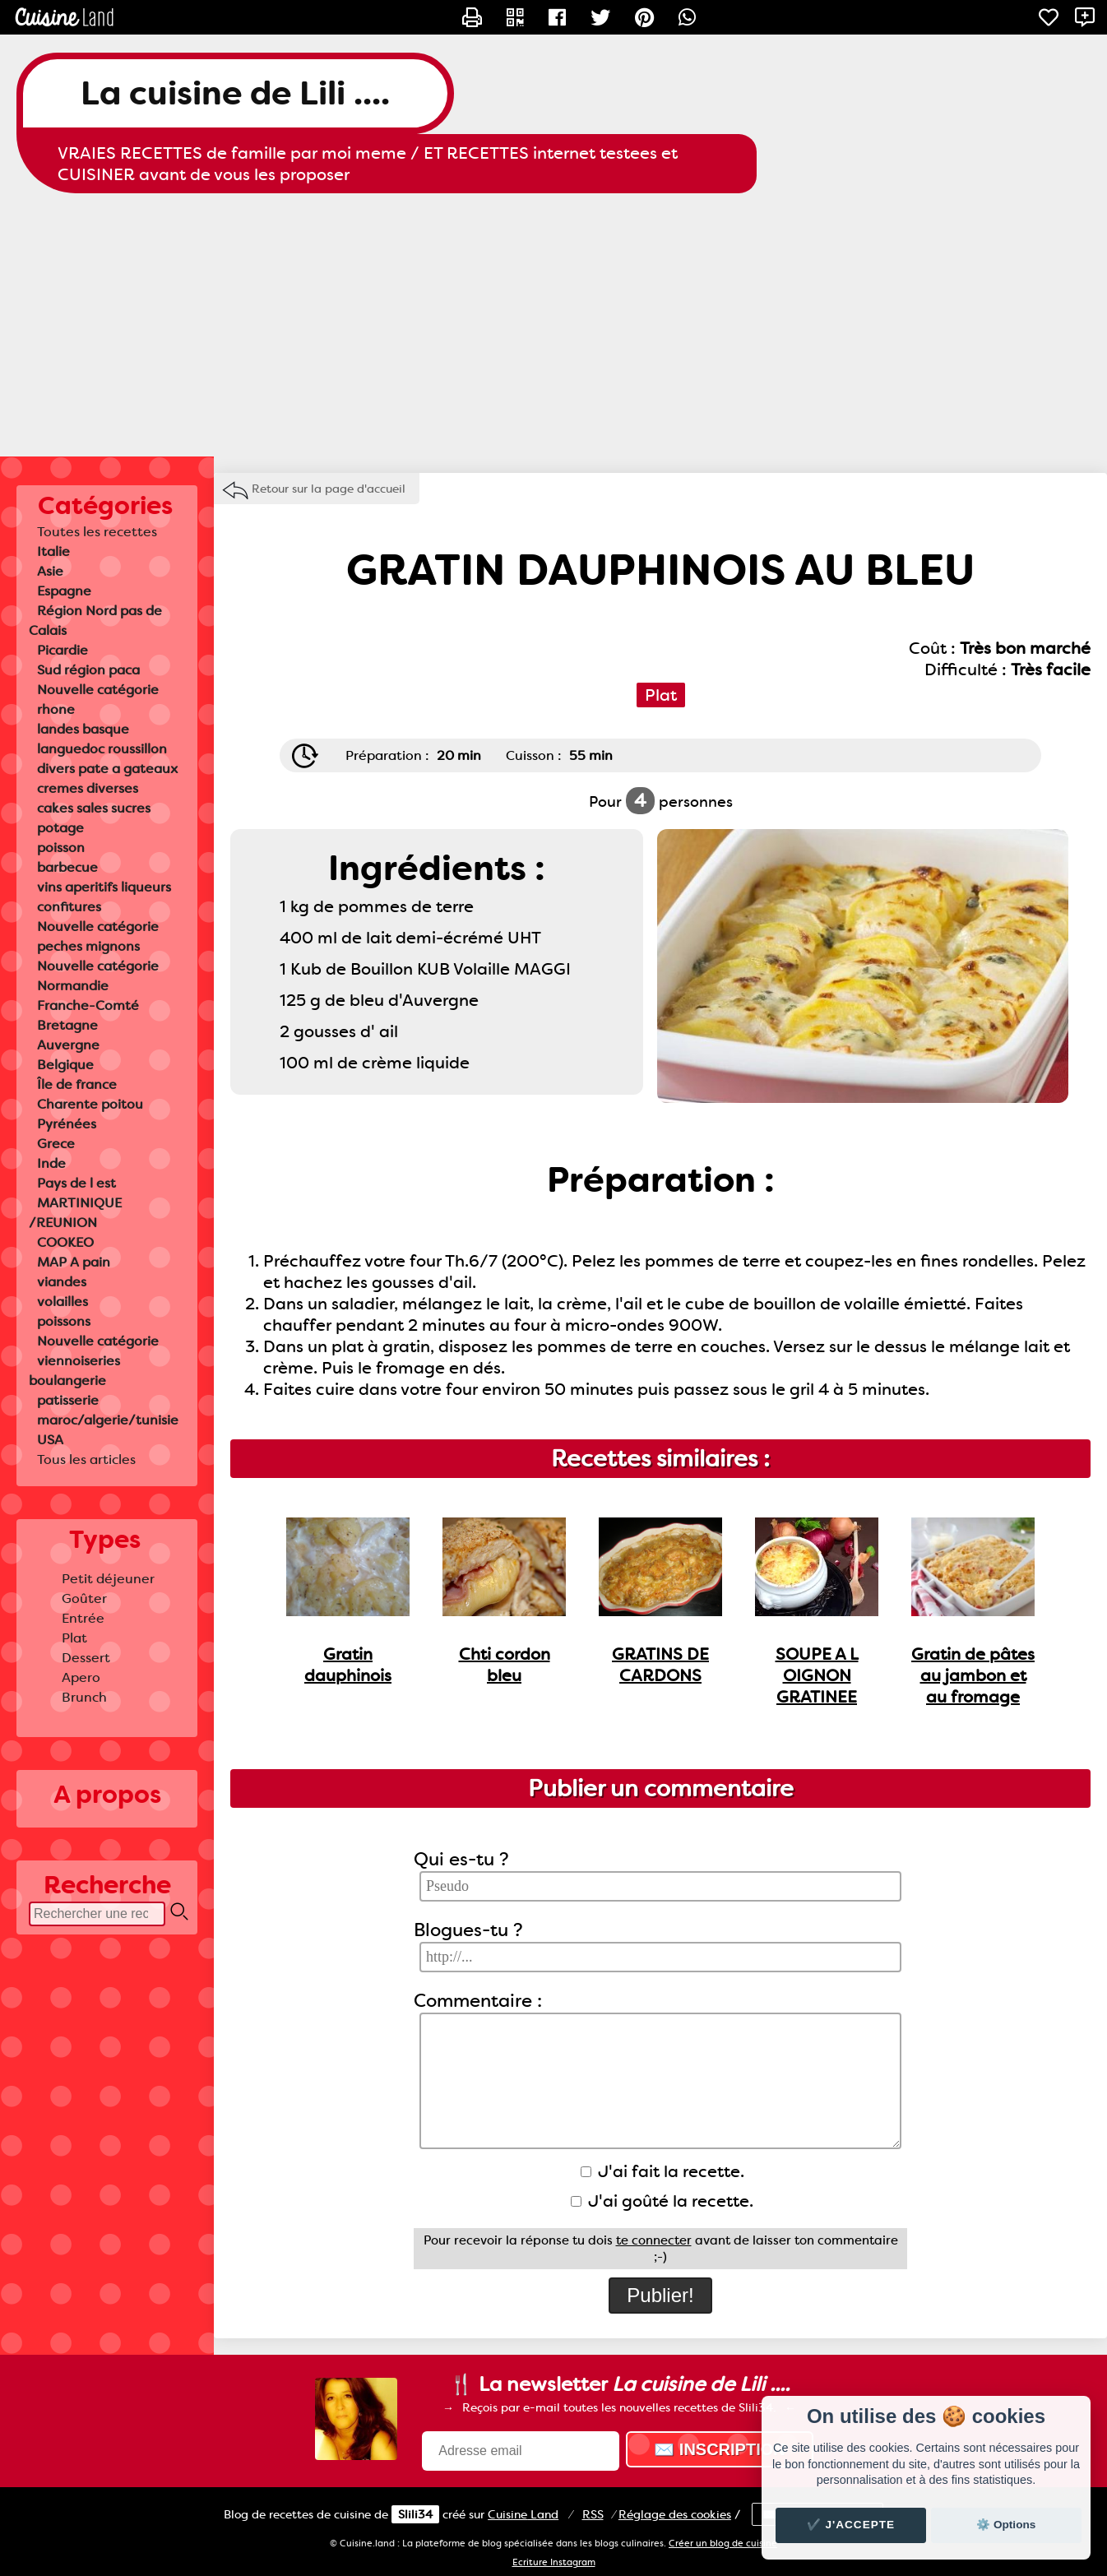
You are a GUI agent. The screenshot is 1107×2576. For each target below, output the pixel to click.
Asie (50, 571)
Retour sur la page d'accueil (328, 488)
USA (50, 1439)
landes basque (83, 729)
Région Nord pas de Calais (95, 620)
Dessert (86, 1657)
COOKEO (65, 1242)
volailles (62, 1301)
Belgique (65, 1064)
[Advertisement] (553, 325)
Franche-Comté (88, 1005)
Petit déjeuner (108, 1578)
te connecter (654, 2240)
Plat (74, 1638)
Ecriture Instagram (553, 2562)
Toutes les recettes (97, 531)
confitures (69, 906)
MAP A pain (73, 1262)
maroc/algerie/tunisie (107, 1420)
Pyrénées (66, 1124)
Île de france (77, 1084)
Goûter (84, 1598)
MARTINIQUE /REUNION (75, 1212)
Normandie (73, 985)
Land (523, 2514)
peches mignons (88, 946)
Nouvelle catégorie (98, 689)
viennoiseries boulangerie (74, 1370)
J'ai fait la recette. (662, 2171)
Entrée (83, 1618)
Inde (51, 1163)
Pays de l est (76, 1183)
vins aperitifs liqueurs (104, 887)
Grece (56, 1143)
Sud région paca (88, 670)
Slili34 (415, 2514)
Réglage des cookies (674, 2514)
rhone (56, 709)
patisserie (68, 1400)
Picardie (62, 650)
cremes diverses (87, 788)
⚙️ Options (1005, 2524)
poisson (61, 847)
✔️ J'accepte (851, 2524)
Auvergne (68, 1045)
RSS (593, 2514)
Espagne (64, 591)
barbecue (67, 867)
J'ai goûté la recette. (662, 2201)
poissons (63, 1321)
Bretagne (67, 1025)
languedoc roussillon (102, 749)
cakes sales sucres (94, 808)
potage (60, 827)
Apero (81, 1677)
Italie (53, 551)
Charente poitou (90, 1104)
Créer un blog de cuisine (723, 2543)
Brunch (84, 1697)
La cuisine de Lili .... (235, 93)
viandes (61, 1281)
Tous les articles (86, 1459)
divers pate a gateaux (107, 768)
